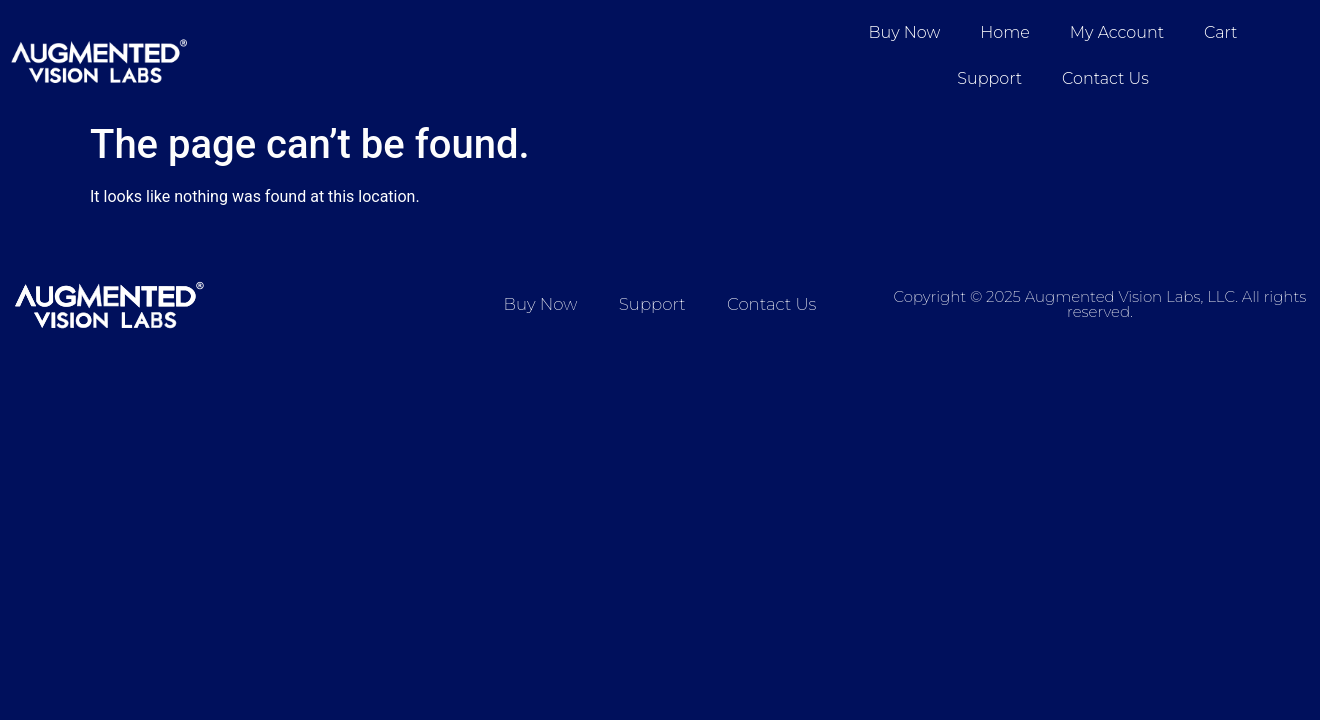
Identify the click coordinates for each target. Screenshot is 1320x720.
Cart (1220, 32)
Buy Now (905, 32)
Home (1005, 32)
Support (989, 78)
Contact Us (1105, 78)
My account (1117, 32)
